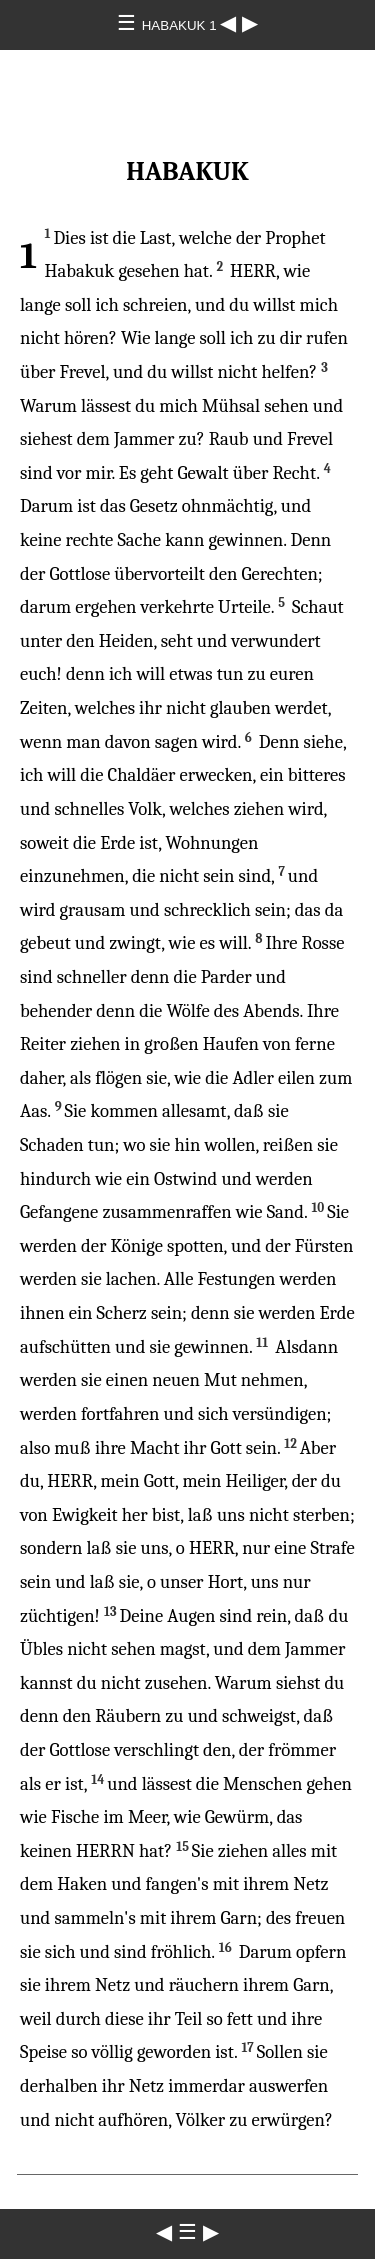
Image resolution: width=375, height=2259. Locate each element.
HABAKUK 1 (181, 25)
